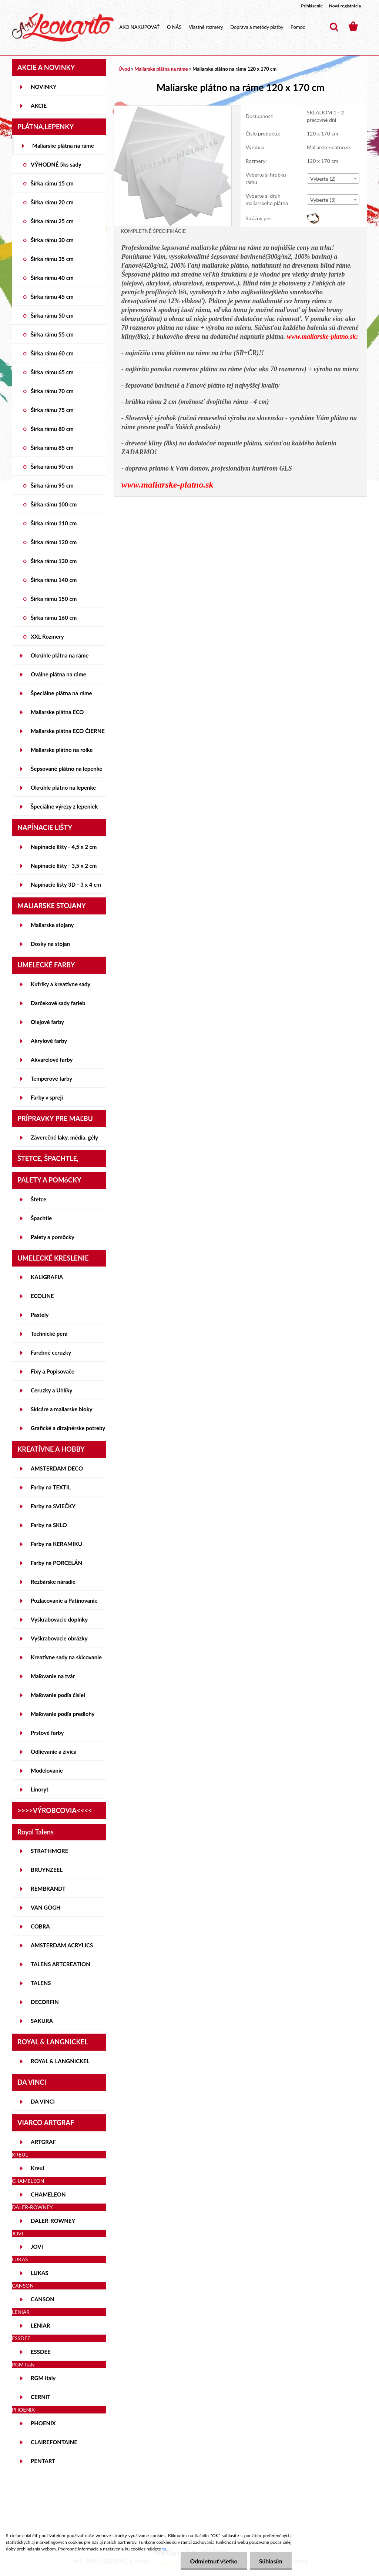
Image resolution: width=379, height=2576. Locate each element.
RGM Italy (43, 2378)
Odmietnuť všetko (213, 2561)
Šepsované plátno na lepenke (66, 768)
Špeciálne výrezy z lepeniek (64, 806)
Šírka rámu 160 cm (54, 617)
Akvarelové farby (52, 1059)
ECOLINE (42, 1295)
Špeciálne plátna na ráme (61, 693)
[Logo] (63, 27)
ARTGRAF (43, 2141)
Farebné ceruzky (51, 1352)
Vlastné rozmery (206, 27)
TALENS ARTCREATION (60, 1964)
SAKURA (42, 2020)
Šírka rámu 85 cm (52, 447)
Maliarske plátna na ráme (63, 145)
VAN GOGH (46, 1907)
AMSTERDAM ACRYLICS (62, 1945)
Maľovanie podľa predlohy (63, 1713)
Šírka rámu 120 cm (54, 542)
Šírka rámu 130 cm (54, 561)
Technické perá (49, 1333)
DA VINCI (43, 2101)
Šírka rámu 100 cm (54, 504)
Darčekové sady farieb (58, 1003)
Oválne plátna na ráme (58, 674)
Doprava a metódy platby (256, 27)
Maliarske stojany (52, 924)
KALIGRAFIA (47, 1277)
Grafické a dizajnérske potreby (68, 1428)
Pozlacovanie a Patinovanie (64, 1600)
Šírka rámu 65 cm (52, 372)
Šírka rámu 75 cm (52, 410)
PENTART (43, 2461)
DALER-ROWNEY (53, 2220)
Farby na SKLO (49, 1525)
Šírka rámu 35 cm (52, 258)
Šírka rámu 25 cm (52, 221)
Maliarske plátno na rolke (62, 749)
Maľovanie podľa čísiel (58, 1695)
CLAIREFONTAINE (54, 2442)
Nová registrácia (345, 6)
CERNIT (40, 2396)
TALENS (41, 1983)
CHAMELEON (48, 2194)
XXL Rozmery (47, 636)
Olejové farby (47, 1021)
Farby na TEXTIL (51, 1487)
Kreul (37, 2168)
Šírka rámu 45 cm (52, 296)
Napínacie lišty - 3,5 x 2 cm (64, 865)
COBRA (40, 1926)
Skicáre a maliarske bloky (62, 1409)
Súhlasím (270, 2561)
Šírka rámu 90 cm (52, 466)
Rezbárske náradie (53, 1581)
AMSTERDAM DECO (57, 1468)
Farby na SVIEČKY (53, 1506)
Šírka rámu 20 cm (52, 202)
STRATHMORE (49, 1850)
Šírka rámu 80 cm (52, 428)
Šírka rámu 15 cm (52, 183)
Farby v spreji (47, 1097)
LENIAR (40, 2325)
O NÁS (174, 27)
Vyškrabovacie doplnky (59, 1619)
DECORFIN (45, 2001)
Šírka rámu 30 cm (52, 240)
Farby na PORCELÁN (56, 1562)
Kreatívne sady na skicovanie (66, 1657)
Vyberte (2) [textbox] (322, 178)
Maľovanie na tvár (53, 1676)
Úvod (124, 69)
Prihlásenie (312, 6)
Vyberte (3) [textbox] (322, 200)
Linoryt (39, 1789)
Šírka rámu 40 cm (52, 277)
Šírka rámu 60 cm (52, 353)
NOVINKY (44, 86)
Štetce (38, 1199)
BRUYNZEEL (47, 1869)
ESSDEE (41, 2351)
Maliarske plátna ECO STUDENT (57, 715)
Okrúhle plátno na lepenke (63, 787)
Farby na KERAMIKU (56, 1543)
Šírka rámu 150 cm (54, 598)
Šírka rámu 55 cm (52, 334)
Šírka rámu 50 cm (52, 315)
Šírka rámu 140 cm (54, 579)
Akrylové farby (49, 1040)
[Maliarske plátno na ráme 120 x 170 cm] (172, 109)
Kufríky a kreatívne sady (60, 984)
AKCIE (39, 105)
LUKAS (39, 2272)
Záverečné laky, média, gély (64, 1137)
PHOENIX (43, 2423)
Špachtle (41, 1218)
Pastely (39, 1314)
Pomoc (298, 27)
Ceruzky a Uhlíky (52, 1390)
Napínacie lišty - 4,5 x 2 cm (64, 846)
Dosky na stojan (50, 943)
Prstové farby (47, 1732)
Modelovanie (47, 1770)
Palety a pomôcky (52, 1237)
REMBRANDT (48, 1888)
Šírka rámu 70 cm (52, 391)
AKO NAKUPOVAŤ (139, 27)
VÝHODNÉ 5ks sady (56, 164)
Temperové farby (51, 1078)
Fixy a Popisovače (52, 1371)
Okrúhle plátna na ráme (59, 655)
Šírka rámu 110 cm (54, 523)
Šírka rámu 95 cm (52, 485)
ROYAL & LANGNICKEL (60, 2061)
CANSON (42, 2299)
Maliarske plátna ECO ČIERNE (68, 730)
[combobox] (333, 178)
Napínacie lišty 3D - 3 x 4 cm (66, 884)
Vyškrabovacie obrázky (59, 1638)
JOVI (37, 2246)
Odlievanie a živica (54, 1751)
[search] (333, 27)
